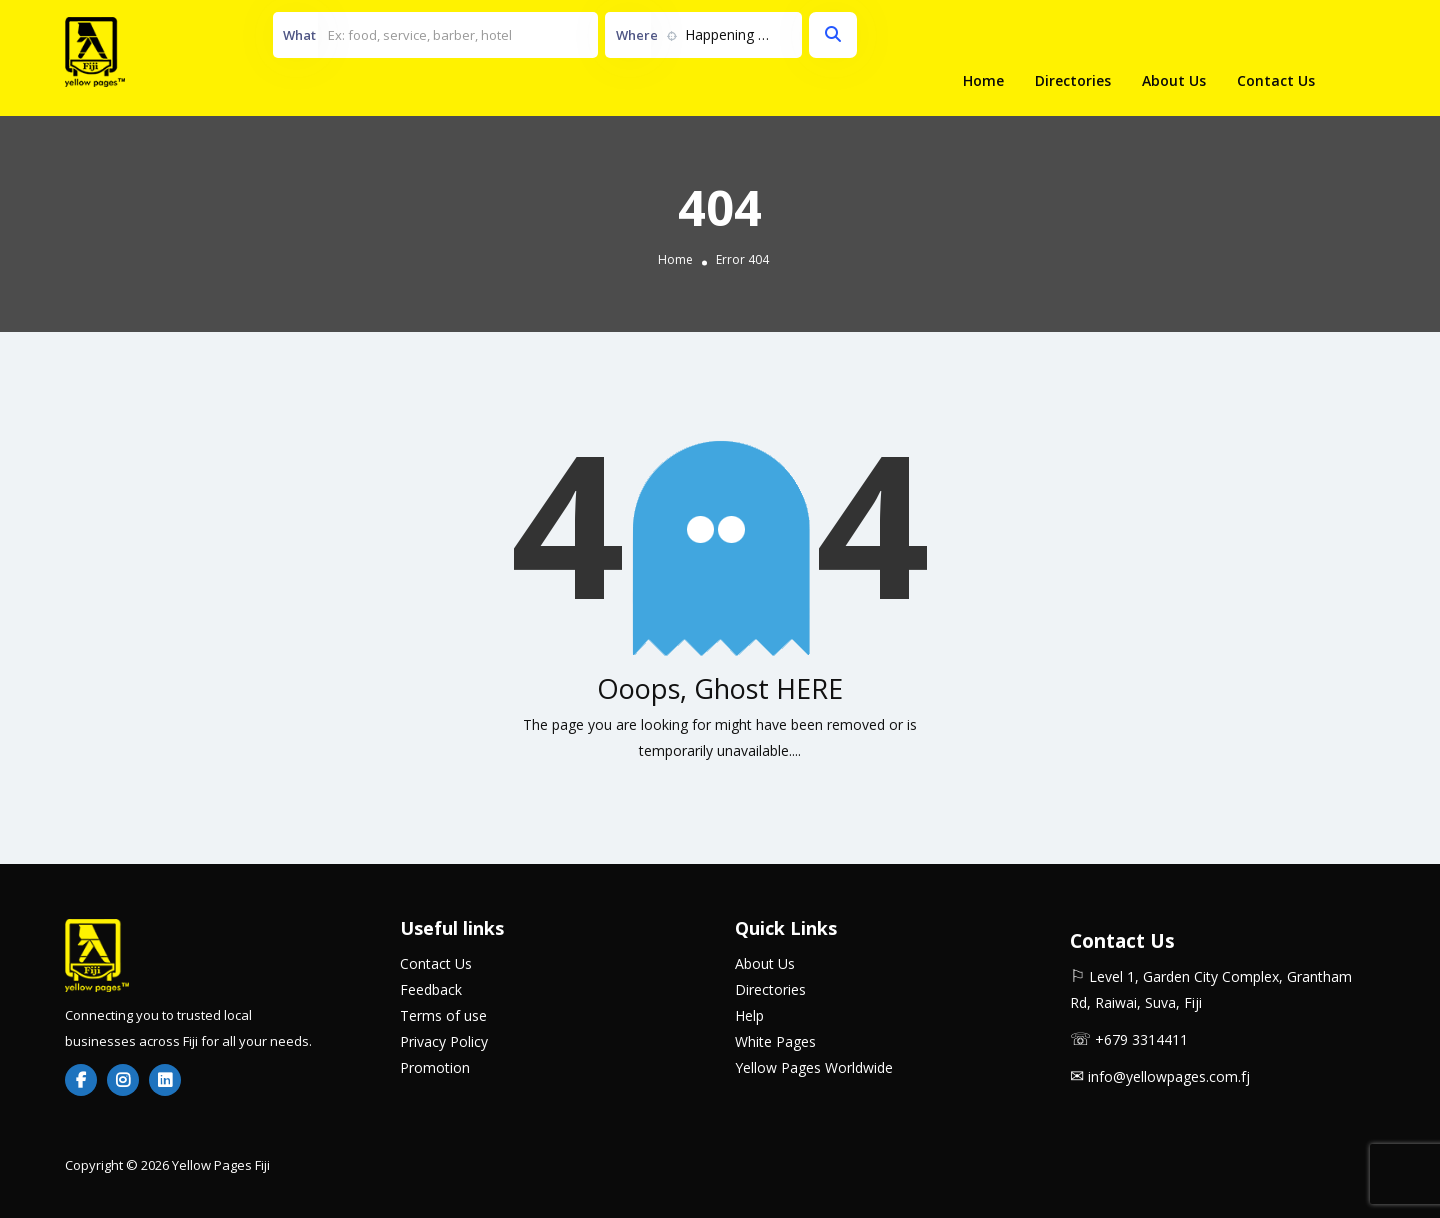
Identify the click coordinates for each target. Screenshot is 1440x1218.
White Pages (775, 1041)
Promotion (435, 1067)
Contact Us (1276, 80)
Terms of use (443, 1015)
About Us (1174, 80)
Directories (1073, 80)
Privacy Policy (444, 1041)
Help (749, 1015)
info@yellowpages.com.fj (1169, 1076)
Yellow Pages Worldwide (814, 1067)
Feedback (431, 989)
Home (983, 80)
